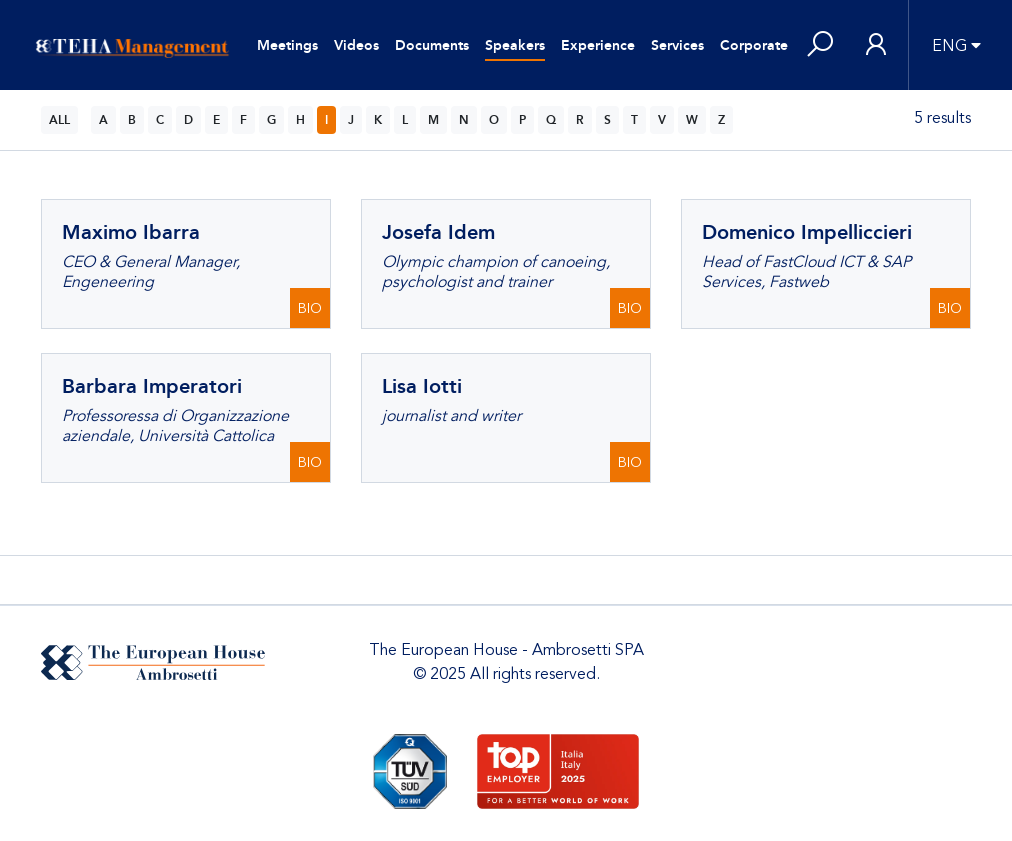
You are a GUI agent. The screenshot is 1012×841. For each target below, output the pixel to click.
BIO (310, 308)
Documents (432, 45)
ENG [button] (949, 46)
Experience (598, 45)
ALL (59, 120)
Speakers (515, 45)
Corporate (754, 45)
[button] (820, 45)
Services (677, 45)
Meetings (287, 45)
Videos (356, 45)
